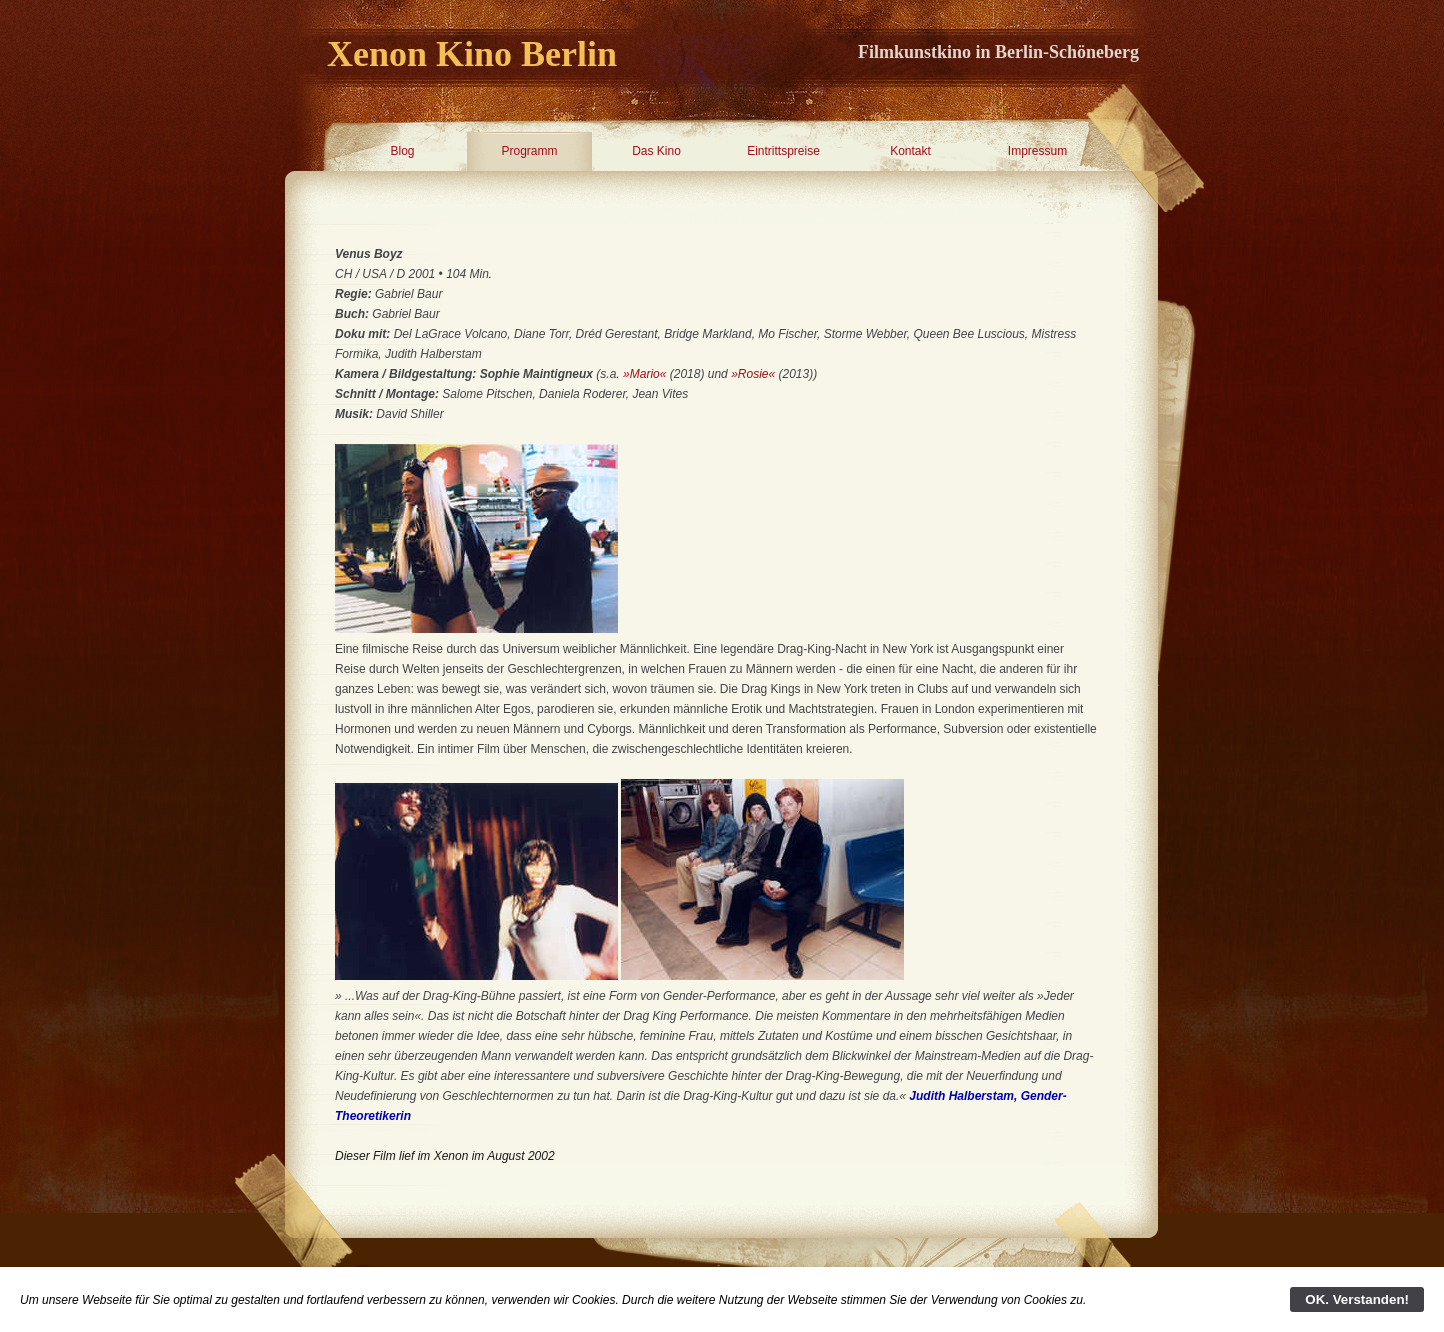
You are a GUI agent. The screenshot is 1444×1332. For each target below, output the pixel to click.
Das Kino (656, 151)
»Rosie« (753, 374)
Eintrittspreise (783, 151)
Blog (402, 151)
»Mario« (644, 374)
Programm (529, 151)
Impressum (1037, 151)
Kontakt (910, 151)
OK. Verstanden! (1357, 1299)
